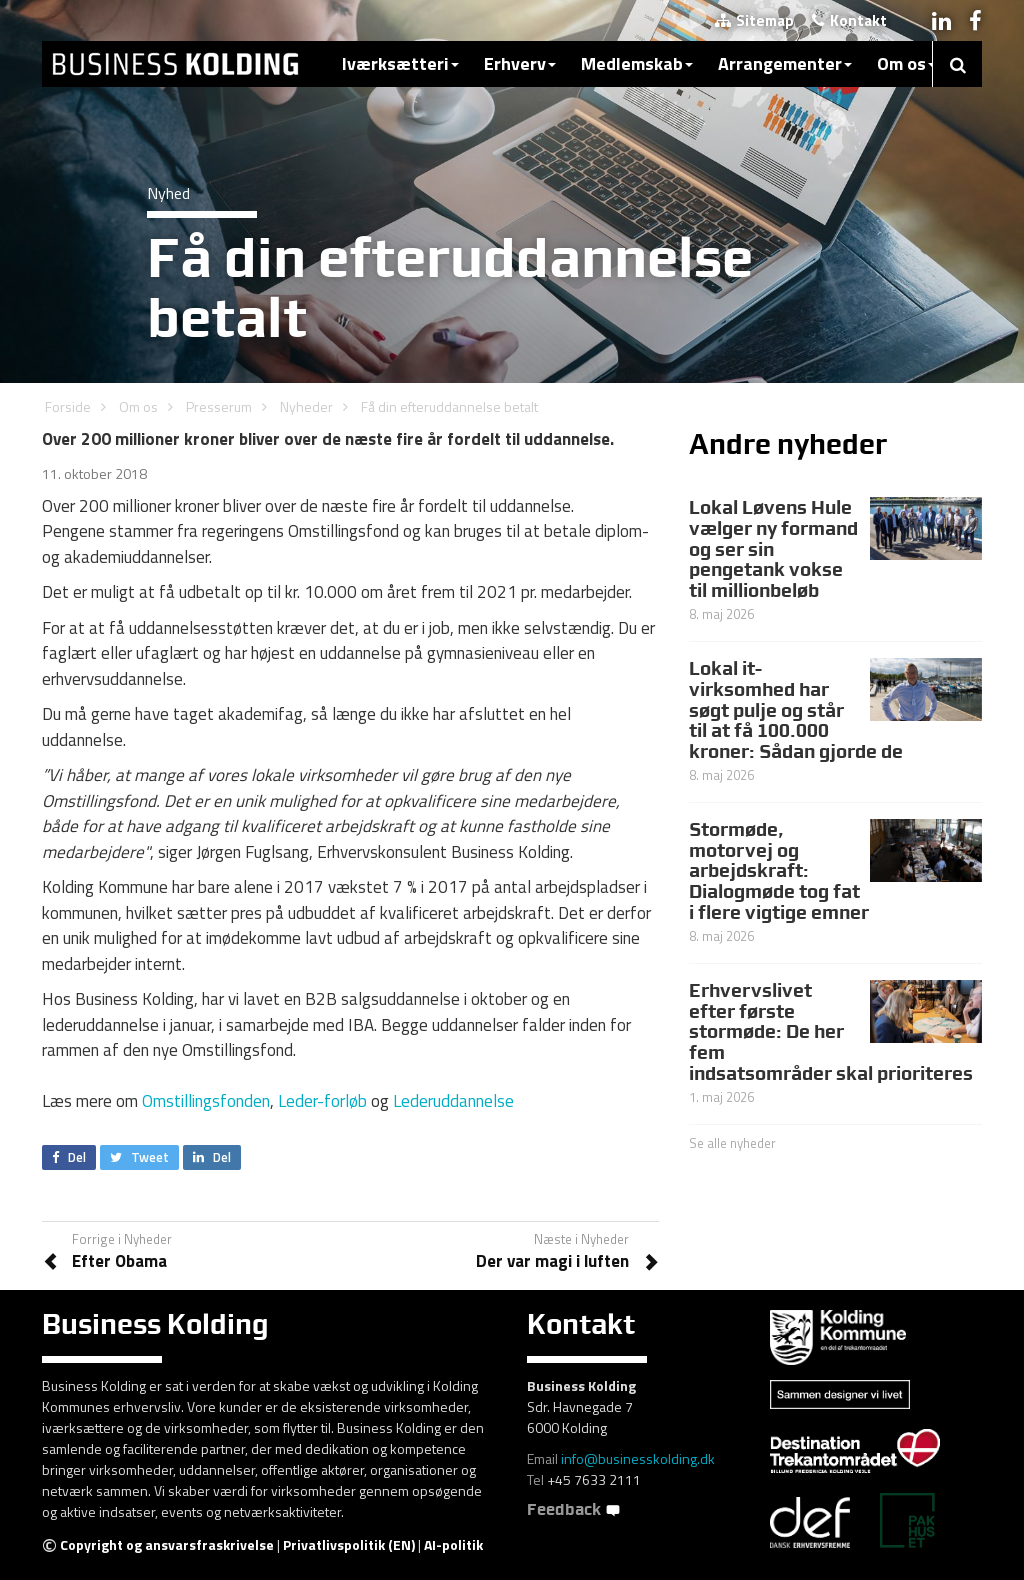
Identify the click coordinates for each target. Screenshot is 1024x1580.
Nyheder (306, 406)
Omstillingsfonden (206, 1101)
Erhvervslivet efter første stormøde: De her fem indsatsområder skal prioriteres (831, 1032)
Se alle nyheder (732, 1143)
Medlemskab (637, 63)
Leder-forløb (322, 1101)
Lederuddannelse (453, 1101)
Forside (68, 406)
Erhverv (520, 63)
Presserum (219, 406)
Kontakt (849, 20)
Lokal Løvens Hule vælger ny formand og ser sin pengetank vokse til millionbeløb (773, 549)
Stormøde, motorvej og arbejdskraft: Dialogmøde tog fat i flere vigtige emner (779, 871)
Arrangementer (785, 63)
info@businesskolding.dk (638, 1458)
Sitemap (754, 20)
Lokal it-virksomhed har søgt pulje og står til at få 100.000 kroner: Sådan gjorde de (796, 710)
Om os (906, 63)
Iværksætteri (400, 63)
